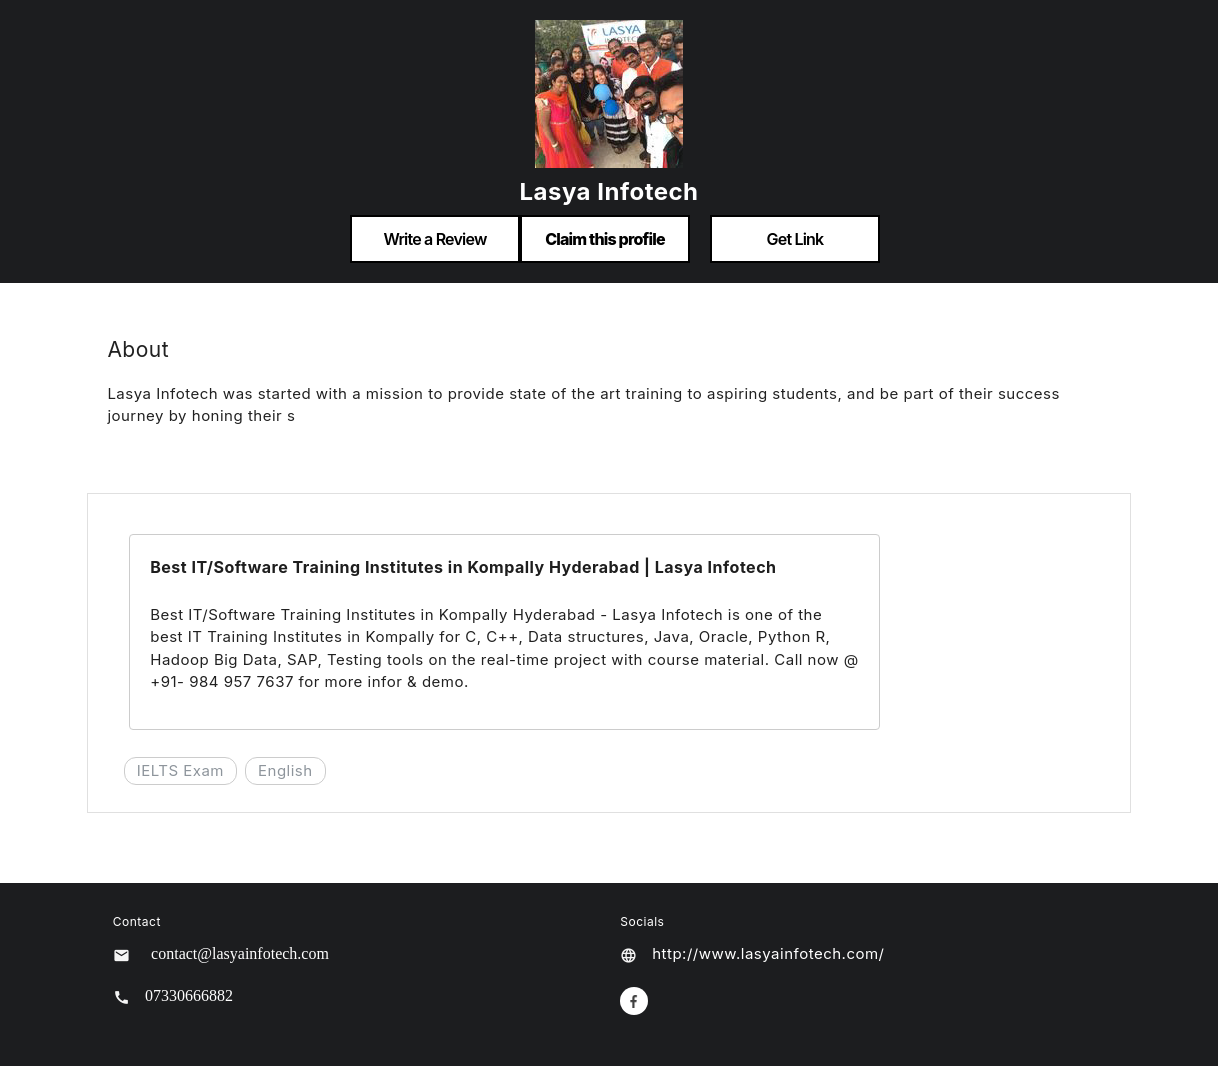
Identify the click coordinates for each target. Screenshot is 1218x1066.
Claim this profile (605, 239)
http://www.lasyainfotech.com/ (768, 953)
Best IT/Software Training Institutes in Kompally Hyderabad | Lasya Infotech (463, 567)
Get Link (795, 239)
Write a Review (434, 239)
